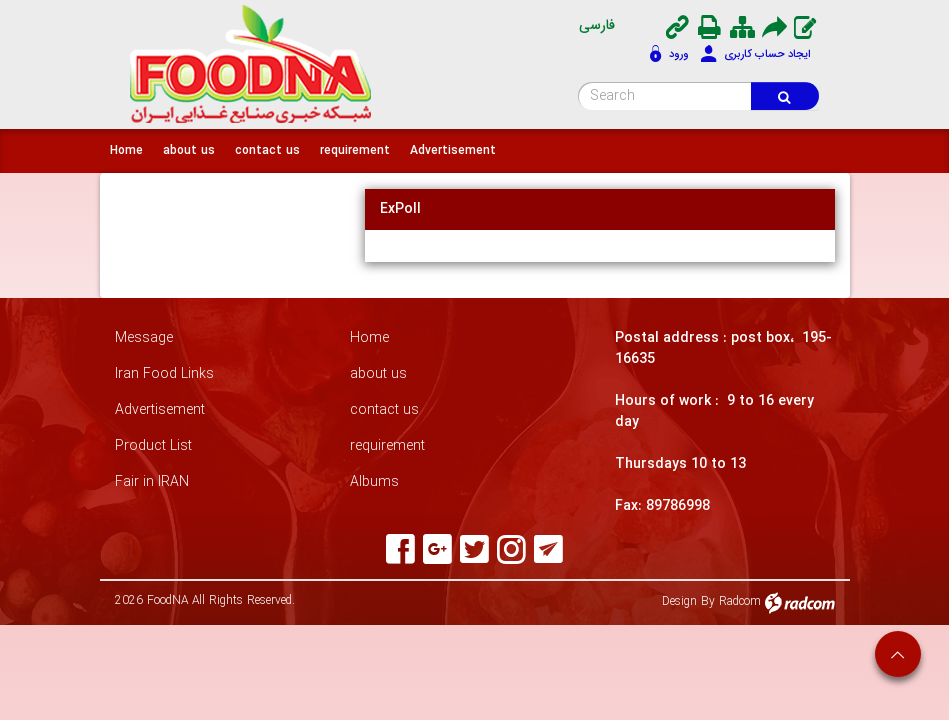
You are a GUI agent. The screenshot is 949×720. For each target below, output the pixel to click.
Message (144, 338)
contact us (384, 410)
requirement (387, 446)
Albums (374, 482)
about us (378, 374)
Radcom (740, 601)
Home (369, 338)
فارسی (597, 25)
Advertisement (160, 410)
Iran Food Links (164, 374)
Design (679, 601)
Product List (153, 446)
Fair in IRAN (152, 482)
